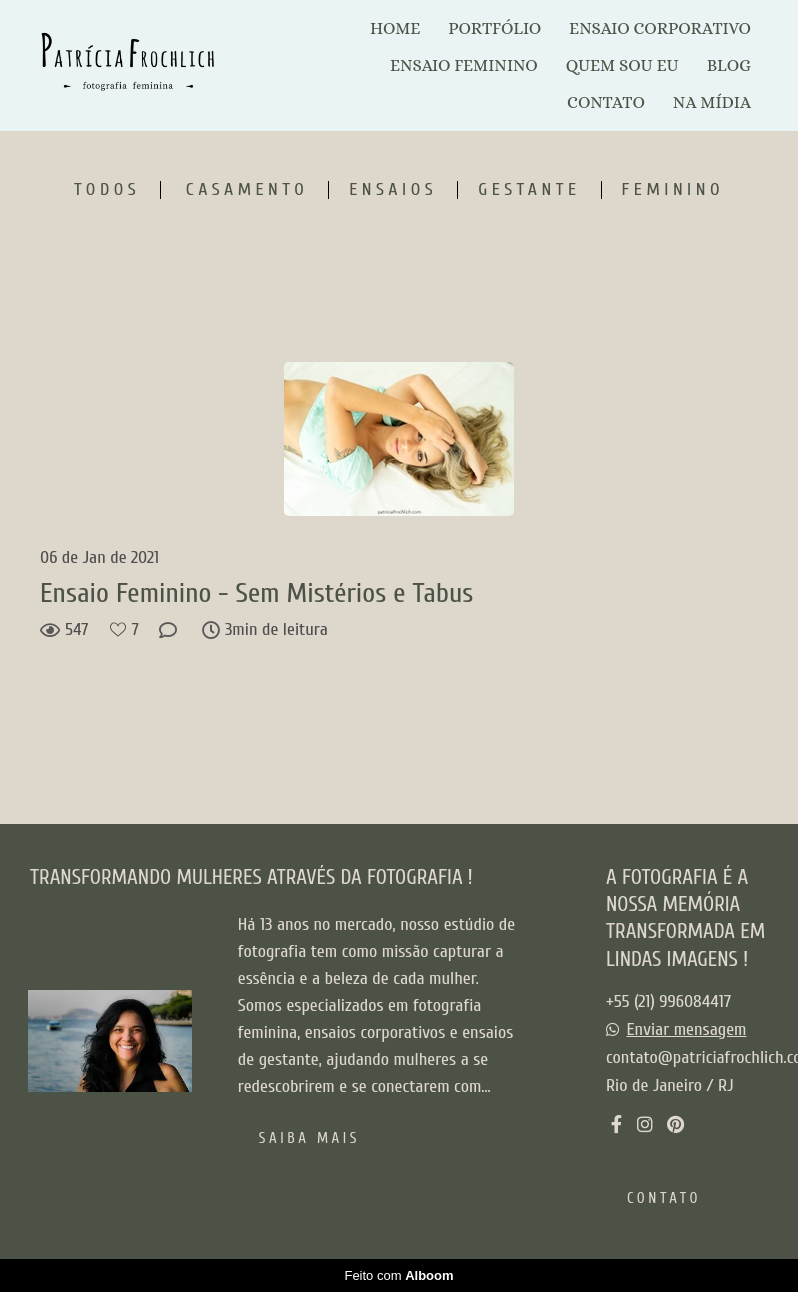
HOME (395, 28)
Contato (664, 1198)
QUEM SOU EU (622, 65)
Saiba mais (309, 1138)
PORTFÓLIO (494, 28)
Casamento (247, 190)
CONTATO (606, 102)
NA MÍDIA (712, 102)
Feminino (673, 190)
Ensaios (393, 190)
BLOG (729, 65)
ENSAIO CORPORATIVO (660, 28)
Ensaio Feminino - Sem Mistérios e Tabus (256, 593)
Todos (107, 190)
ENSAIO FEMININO (464, 65)
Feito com (398, 1275)
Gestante (529, 190)
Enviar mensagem (687, 1030)
